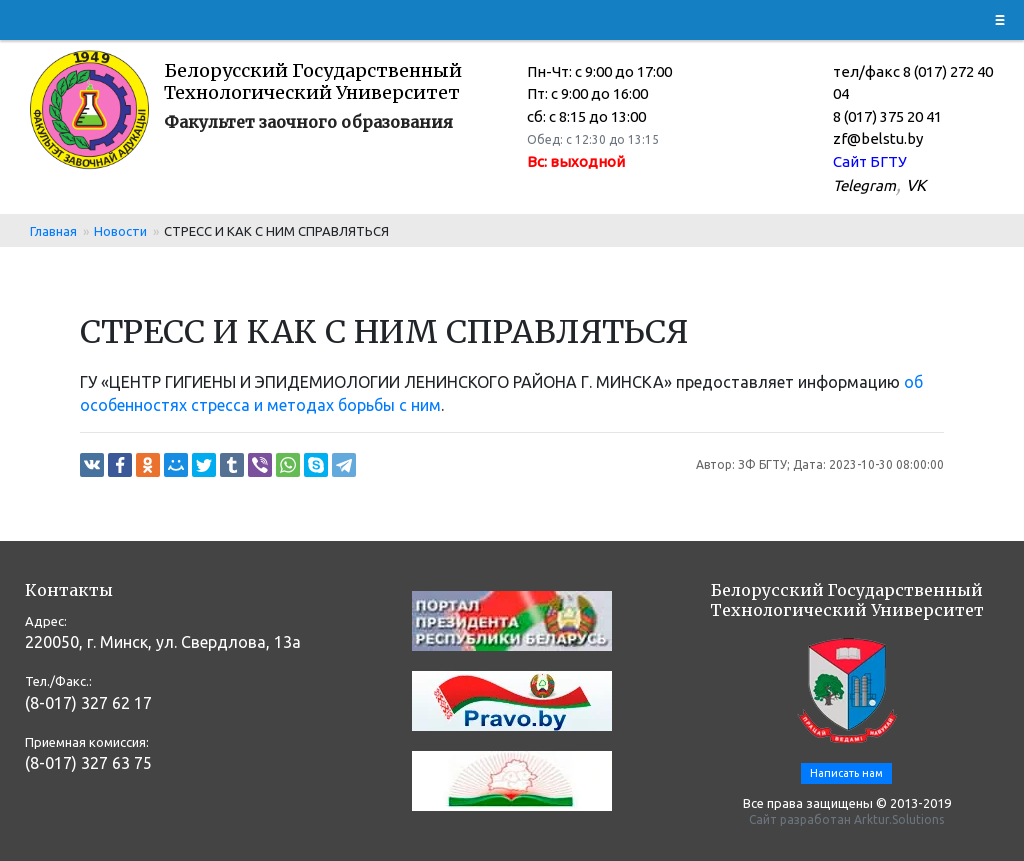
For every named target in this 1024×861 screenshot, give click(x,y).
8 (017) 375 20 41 (887, 116)
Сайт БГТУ (870, 161)
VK (916, 185)
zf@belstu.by (878, 138)
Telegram (864, 185)
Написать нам (846, 773)
